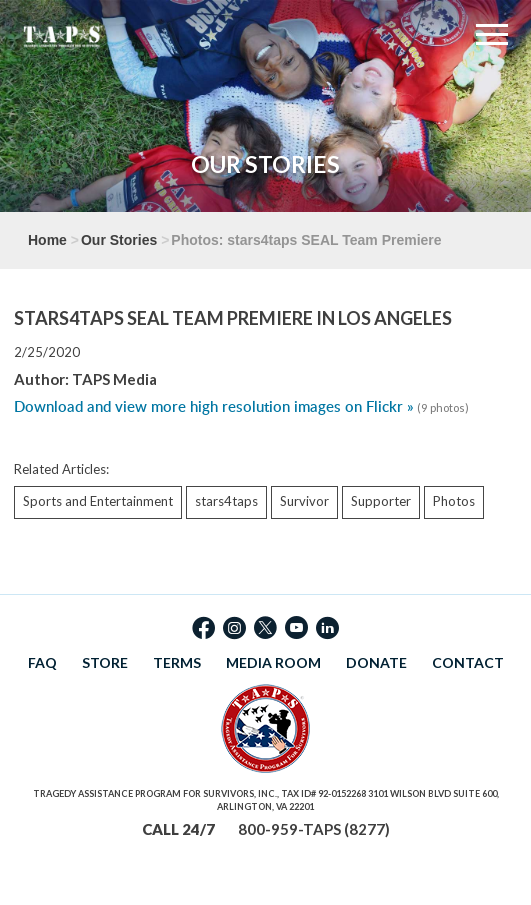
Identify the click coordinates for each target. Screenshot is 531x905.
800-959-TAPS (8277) (314, 829)
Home (47, 240)
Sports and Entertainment (98, 501)
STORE (105, 662)
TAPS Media (114, 379)
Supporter (381, 501)
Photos (454, 501)
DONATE (376, 662)
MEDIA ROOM (273, 662)
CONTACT (468, 662)
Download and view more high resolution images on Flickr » (214, 406)
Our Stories (119, 240)
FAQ (42, 662)
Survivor (304, 501)
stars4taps (226, 501)
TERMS (177, 662)
